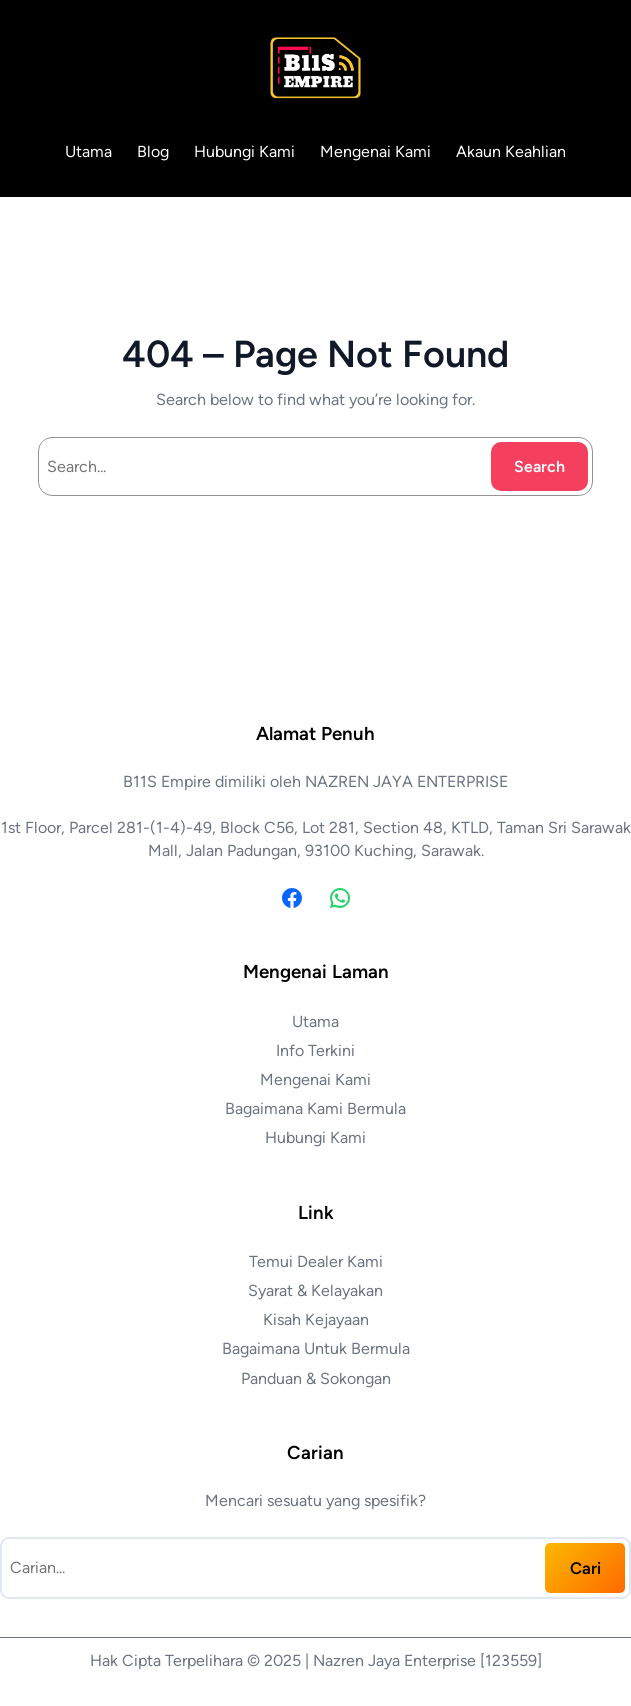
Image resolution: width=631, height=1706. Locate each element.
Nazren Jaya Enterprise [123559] (427, 1660)
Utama (88, 151)
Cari (585, 1568)
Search (539, 466)
